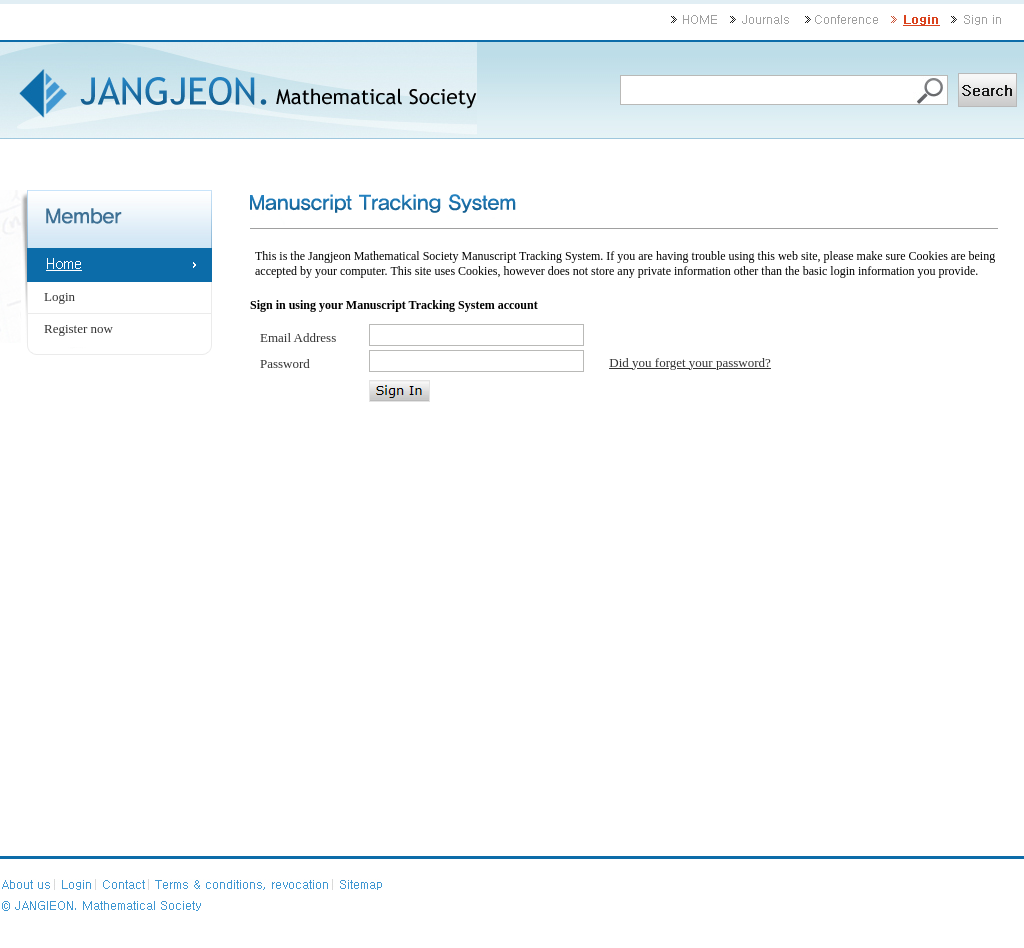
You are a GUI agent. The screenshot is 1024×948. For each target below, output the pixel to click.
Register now (78, 328)
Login (59, 296)
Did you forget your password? (690, 362)
